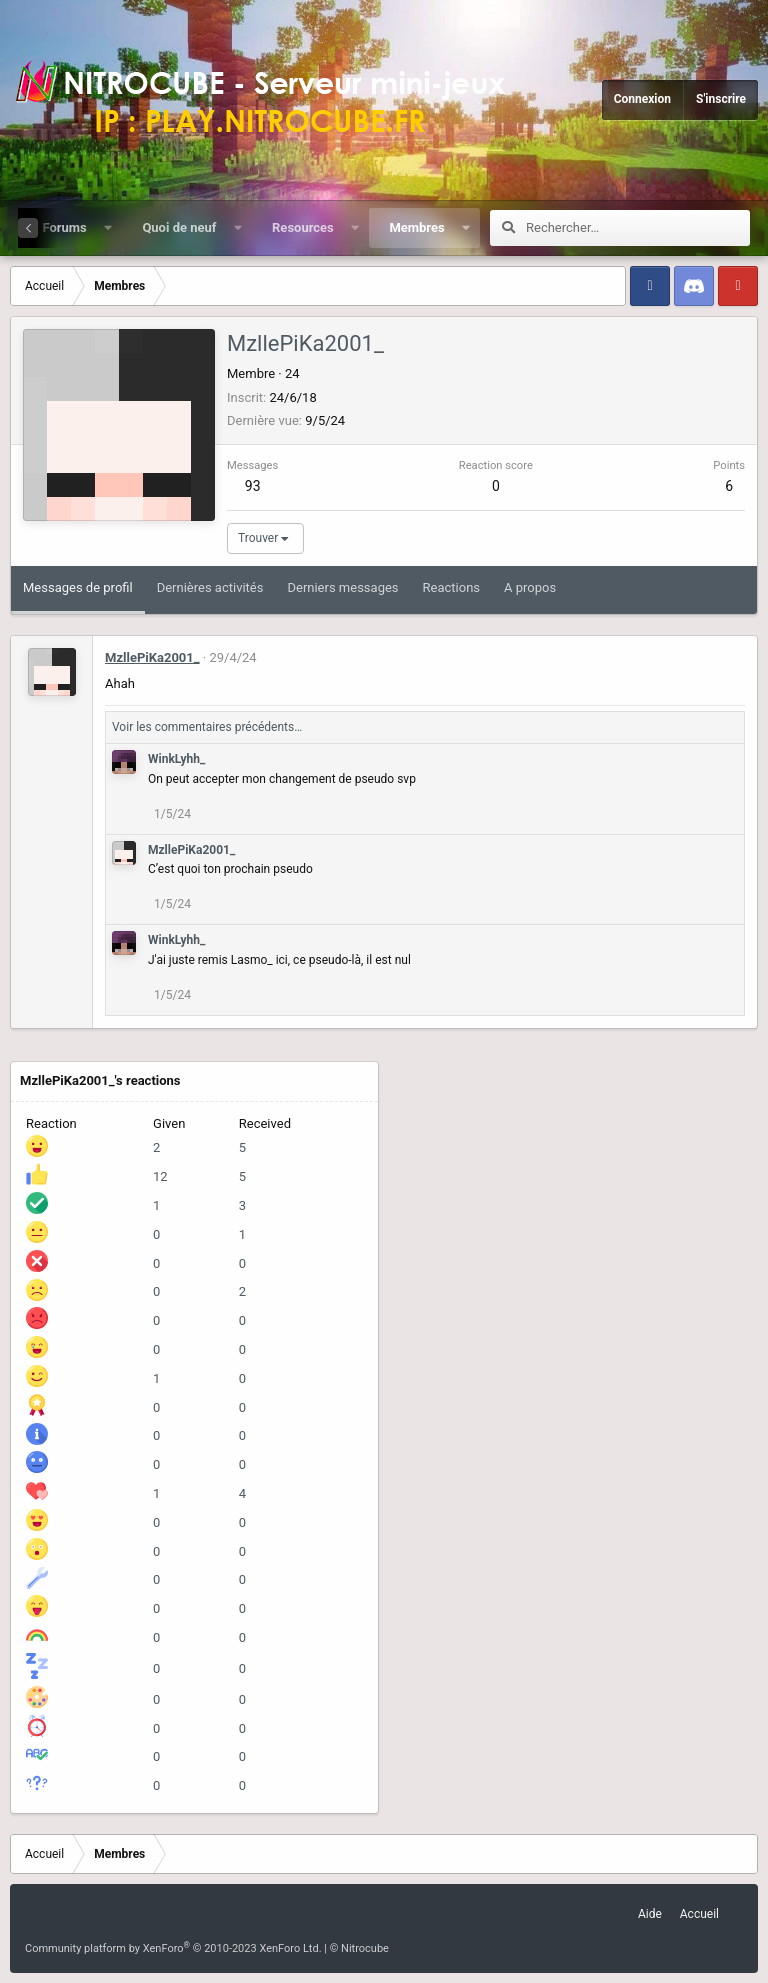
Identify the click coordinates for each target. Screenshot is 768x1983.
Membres (416, 227)
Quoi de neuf (179, 227)
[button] (107, 228)
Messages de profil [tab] (78, 587)
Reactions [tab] (452, 587)
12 (160, 1176)
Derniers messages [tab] (342, 587)
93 (253, 486)
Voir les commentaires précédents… (207, 727)
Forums (64, 227)
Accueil (699, 1914)
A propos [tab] (530, 587)
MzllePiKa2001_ (152, 657)
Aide (650, 1914)
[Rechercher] (638, 228)
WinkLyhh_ (176, 759)
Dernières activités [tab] (210, 587)
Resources (303, 227)
